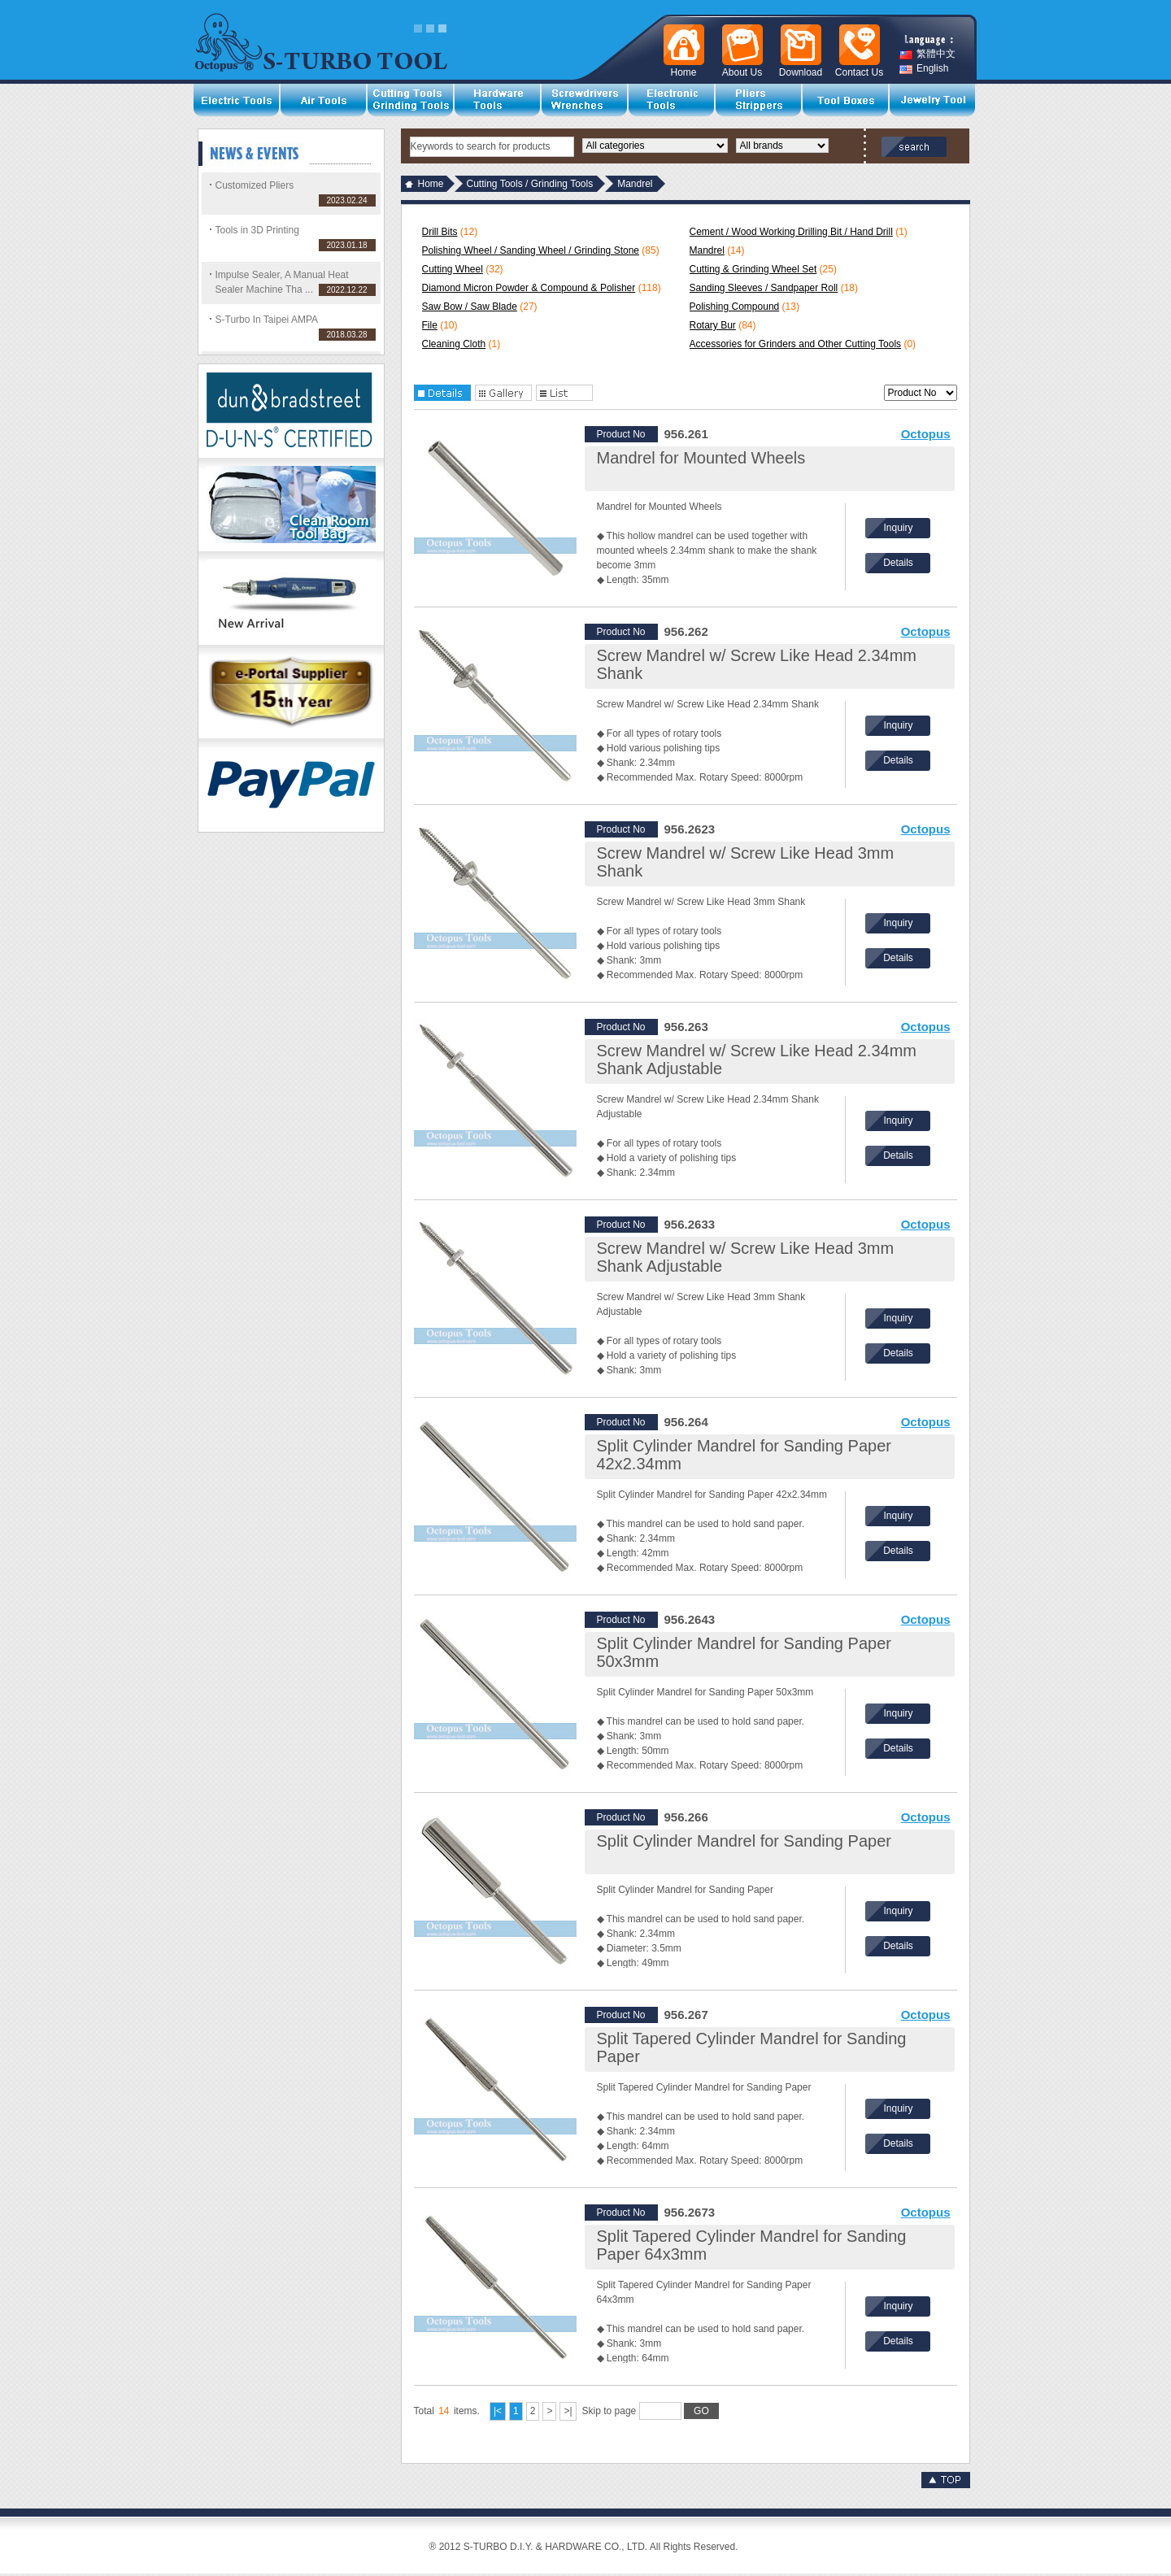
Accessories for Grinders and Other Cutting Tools (796, 344)
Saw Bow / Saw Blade (469, 306)
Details (898, 562)
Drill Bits (440, 231)
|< (498, 2411)
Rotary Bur (713, 325)
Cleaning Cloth (454, 344)
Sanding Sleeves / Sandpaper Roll (764, 288)
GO (701, 2411)
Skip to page (650, 2411)
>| (568, 2411)
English (923, 68)
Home (431, 183)
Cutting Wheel (452, 269)
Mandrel (707, 250)
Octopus (926, 434)
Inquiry (897, 527)
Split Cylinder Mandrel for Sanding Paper (744, 1841)
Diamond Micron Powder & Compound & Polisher (529, 288)
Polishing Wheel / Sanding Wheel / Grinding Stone (531, 250)
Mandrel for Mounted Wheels (701, 458)
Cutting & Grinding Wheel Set (753, 269)
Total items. (447, 2411)
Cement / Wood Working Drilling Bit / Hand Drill (791, 231)
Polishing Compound (735, 306)
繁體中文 (927, 54)
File (429, 325)
